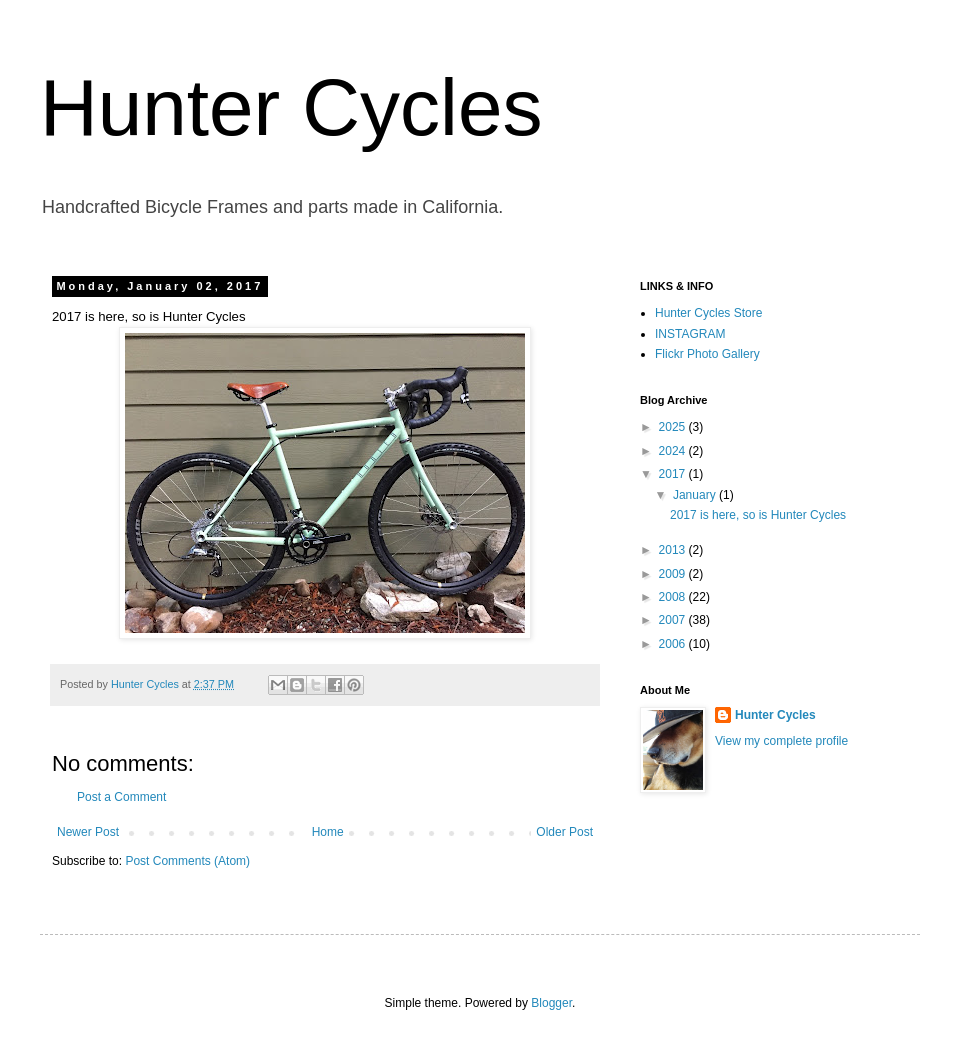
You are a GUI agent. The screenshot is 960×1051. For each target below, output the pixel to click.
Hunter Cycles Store (708, 313)
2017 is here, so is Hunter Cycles (758, 515)
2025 (674, 427)
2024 (674, 451)
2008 (674, 597)
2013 (674, 550)
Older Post (564, 832)
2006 (674, 644)
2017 (674, 474)
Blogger (551, 1003)
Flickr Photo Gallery (707, 354)
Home (328, 832)
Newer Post (88, 832)
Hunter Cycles (291, 107)
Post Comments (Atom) (187, 861)
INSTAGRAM (690, 334)
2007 (674, 620)
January (696, 495)
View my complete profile (781, 741)
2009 (674, 574)
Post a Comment (121, 797)
